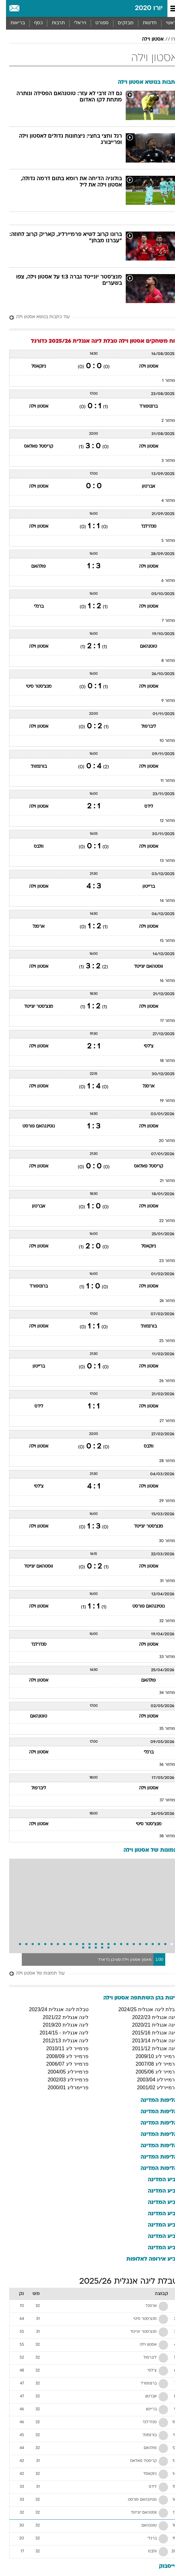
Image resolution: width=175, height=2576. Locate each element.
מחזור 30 (161, 1541)
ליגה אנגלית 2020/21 (149, 2025)
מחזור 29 (161, 1501)
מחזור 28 (161, 1461)
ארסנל (33, 927)
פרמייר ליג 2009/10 (151, 2056)
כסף (32, 23)
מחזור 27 (161, 1421)
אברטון (142, 487)
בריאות (11, 23)
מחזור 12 (161, 821)
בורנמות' (33, 767)
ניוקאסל (32, 366)
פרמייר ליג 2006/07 (61, 2064)
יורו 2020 (143, 8)
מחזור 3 (162, 461)
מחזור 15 (161, 941)
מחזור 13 (161, 861)
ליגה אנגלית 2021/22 (59, 2017)
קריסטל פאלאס (32, 447)
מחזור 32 (161, 1621)
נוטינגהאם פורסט (32, 1126)
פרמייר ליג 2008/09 (61, 2056)
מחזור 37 (161, 1800)
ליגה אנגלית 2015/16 (149, 2032)
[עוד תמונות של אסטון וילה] (87, 1974)
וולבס (33, 847)
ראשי (165, 23)
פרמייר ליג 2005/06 (151, 2071)
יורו (168, 39)
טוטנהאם (142, 647)
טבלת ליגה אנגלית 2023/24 (52, 2009)
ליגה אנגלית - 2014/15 (57, 2032)
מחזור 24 (161, 1301)
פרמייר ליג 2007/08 (151, 2064)
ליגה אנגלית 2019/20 (59, 2025)
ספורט (96, 23)
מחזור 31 (161, 1581)
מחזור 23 (161, 1261)
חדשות (144, 23)
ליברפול (142, 727)
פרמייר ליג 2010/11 (61, 2048)
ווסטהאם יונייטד (142, 967)
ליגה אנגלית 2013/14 (149, 2040)
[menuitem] (143, 23)
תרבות (52, 23)
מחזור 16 (161, 981)
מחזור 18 (161, 1061)
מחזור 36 (161, 1765)
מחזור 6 (162, 581)
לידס (142, 807)
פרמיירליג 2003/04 (151, 2079)
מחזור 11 (161, 781)
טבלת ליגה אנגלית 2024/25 (142, 2009)
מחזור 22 (161, 1221)
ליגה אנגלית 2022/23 (149, 2017)
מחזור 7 (162, 621)
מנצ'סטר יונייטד (32, 1007)
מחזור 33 (161, 1657)
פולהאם (32, 567)
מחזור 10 (161, 741)
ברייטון (142, 887)
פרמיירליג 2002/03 (62, 2079)
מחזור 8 (162, 661)
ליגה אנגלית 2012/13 (59, 2040)
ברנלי (33, 607)
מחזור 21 (161, 1181)
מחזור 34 (161, 1693)
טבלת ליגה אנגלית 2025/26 (122, 2282)
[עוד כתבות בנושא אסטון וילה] (87, 317)
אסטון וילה (147, 39)
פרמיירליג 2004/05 (62, 2071)
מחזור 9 (162, 701)
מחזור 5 (162, 541)
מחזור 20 (161, 1141)
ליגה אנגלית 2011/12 (149, 2048)
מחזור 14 (161, 901)
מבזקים (120, 23)
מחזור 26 (161, 1381)
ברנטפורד (142, 406)
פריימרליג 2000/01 (62, 2087)
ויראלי (74, 23)
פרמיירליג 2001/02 (151, 2087)
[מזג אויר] (26, 8)
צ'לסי (143, 1046)
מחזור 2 (162, 421)
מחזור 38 (161, 1836)
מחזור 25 (161, 1341)
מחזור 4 (162, 501)
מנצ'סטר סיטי (32, 687)
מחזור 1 (162, 381)
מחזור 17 (161, 1021)
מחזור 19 (161, 1101)
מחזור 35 (161, 1729)
